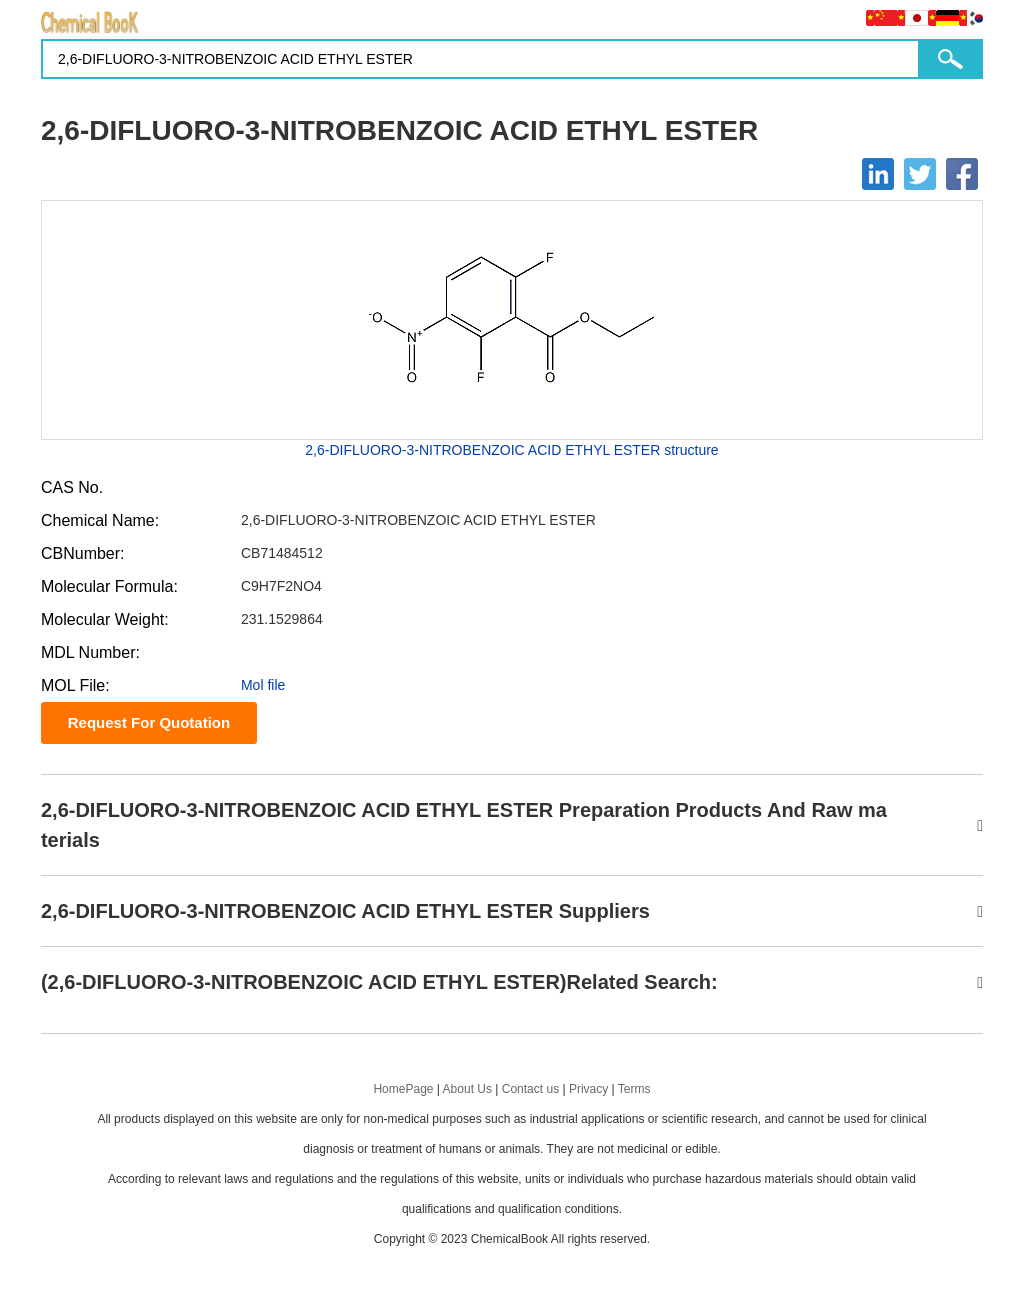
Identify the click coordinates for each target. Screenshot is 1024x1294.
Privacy (588, 1089)
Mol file (263, 685)
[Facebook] (962, 174)
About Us (467, 1089)
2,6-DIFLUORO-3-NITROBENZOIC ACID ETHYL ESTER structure (511, 450)
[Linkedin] (878, 174)
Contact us (530, 1089)
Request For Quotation (149, 722)
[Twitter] (920, 174)
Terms (634, 1089)
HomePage (403, 1089)
